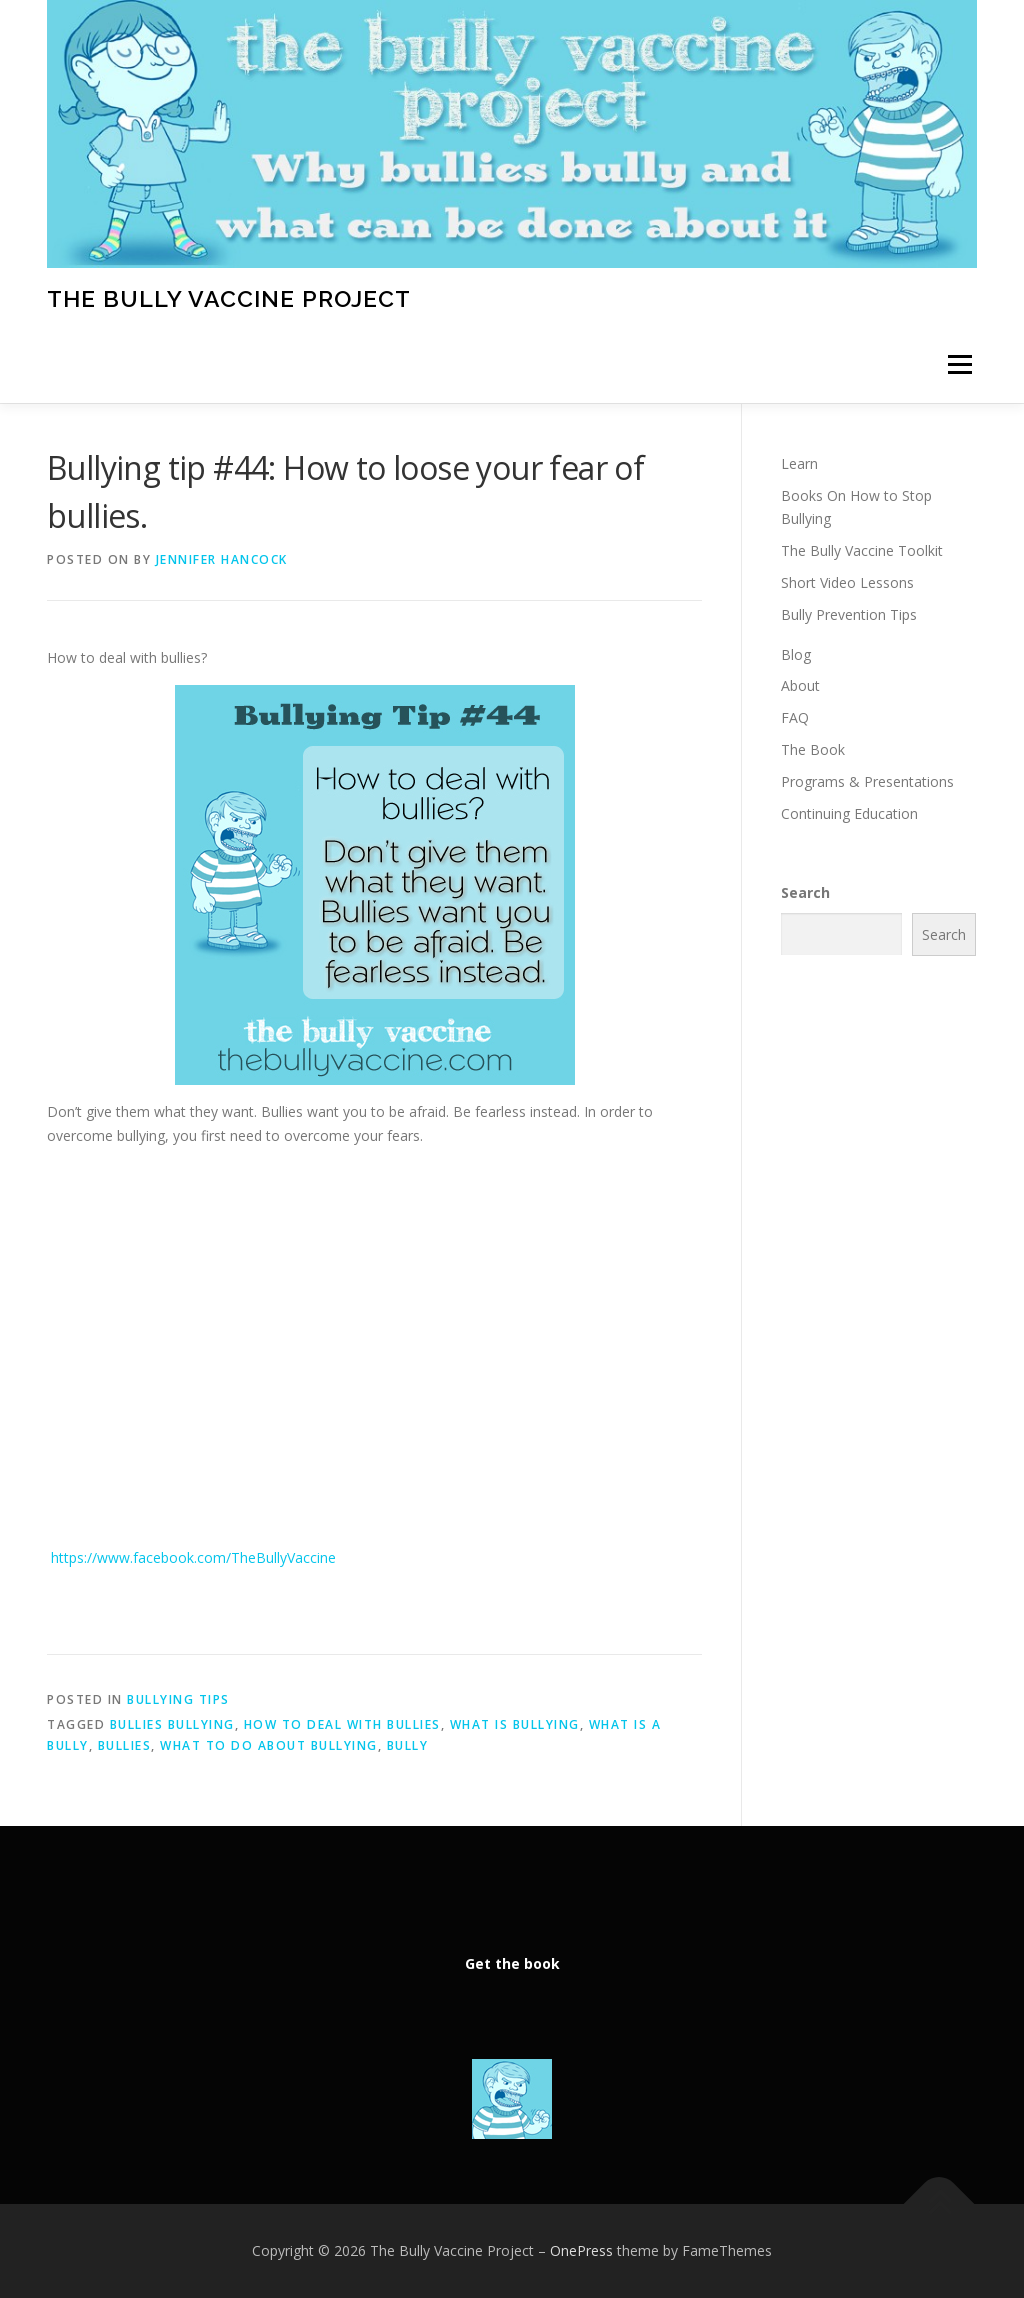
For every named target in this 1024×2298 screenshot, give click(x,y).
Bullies (125, 1745)
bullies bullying (172, 1724)
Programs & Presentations (867, 781)
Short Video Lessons (847, 582)
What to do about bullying (269, 1745)
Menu (959, 365)
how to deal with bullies (342, 1724)
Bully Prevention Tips (849, 614)
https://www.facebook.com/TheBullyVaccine (191, 1557)
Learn (799, 463)
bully (408, 1745)
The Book (813, 749)
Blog (796, 654)
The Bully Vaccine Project (229, 297)
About (800, 685)
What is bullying (515, 1724)
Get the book (512, 1963)
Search (805, 892)
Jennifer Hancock (222, 559)
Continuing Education (849, 813)
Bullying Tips (178, 1699)
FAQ (795, 717)
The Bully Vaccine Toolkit (862, 550)
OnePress (581, 2250)
